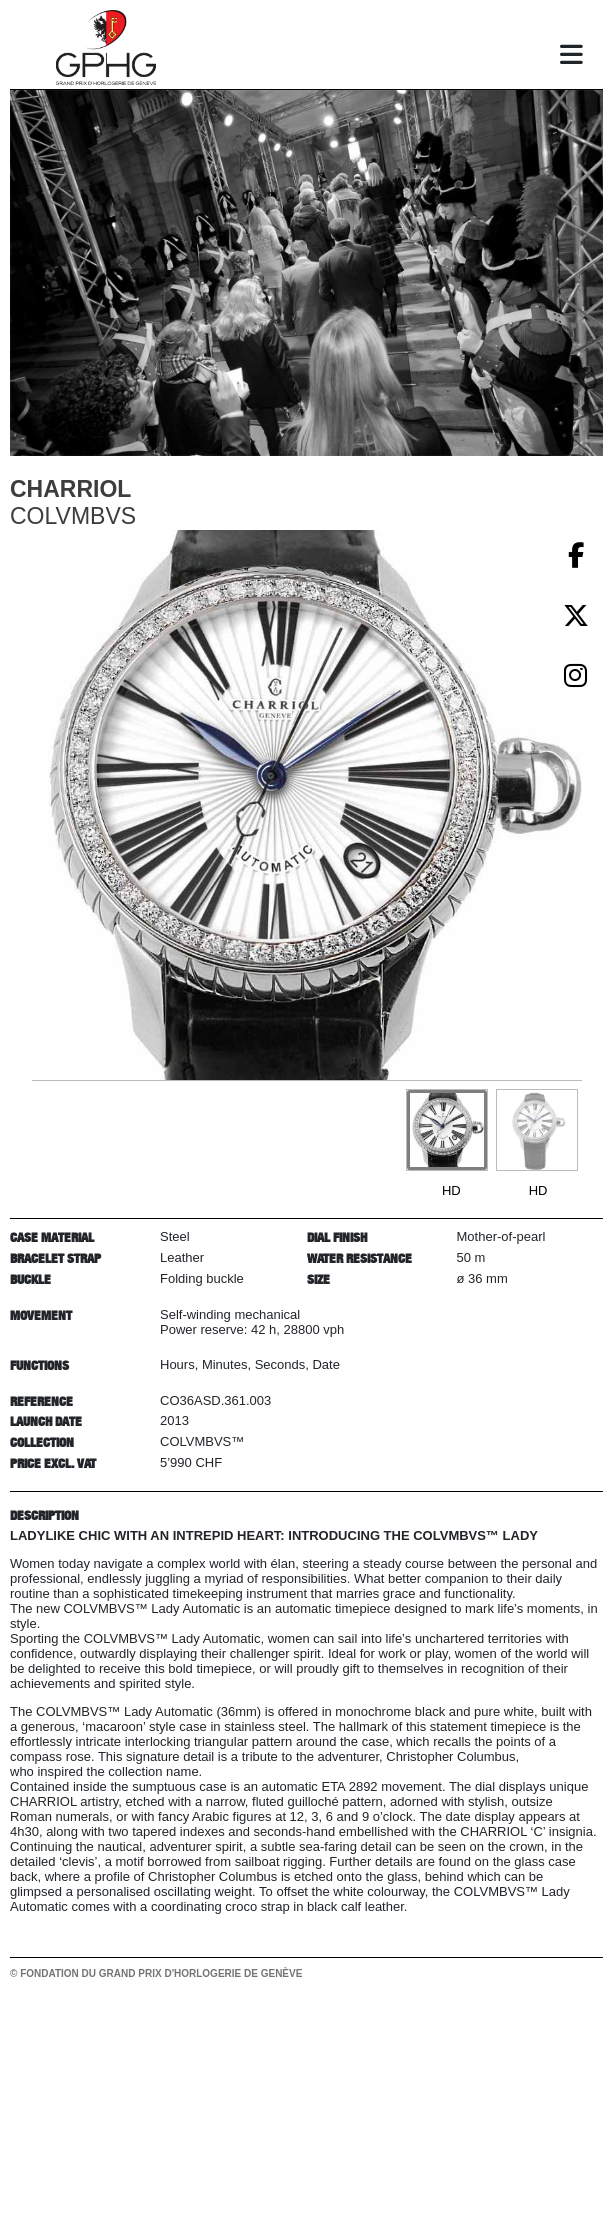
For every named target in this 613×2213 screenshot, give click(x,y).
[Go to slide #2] (537, 1130)
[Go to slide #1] (447, 1130)
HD (451, 1190)
